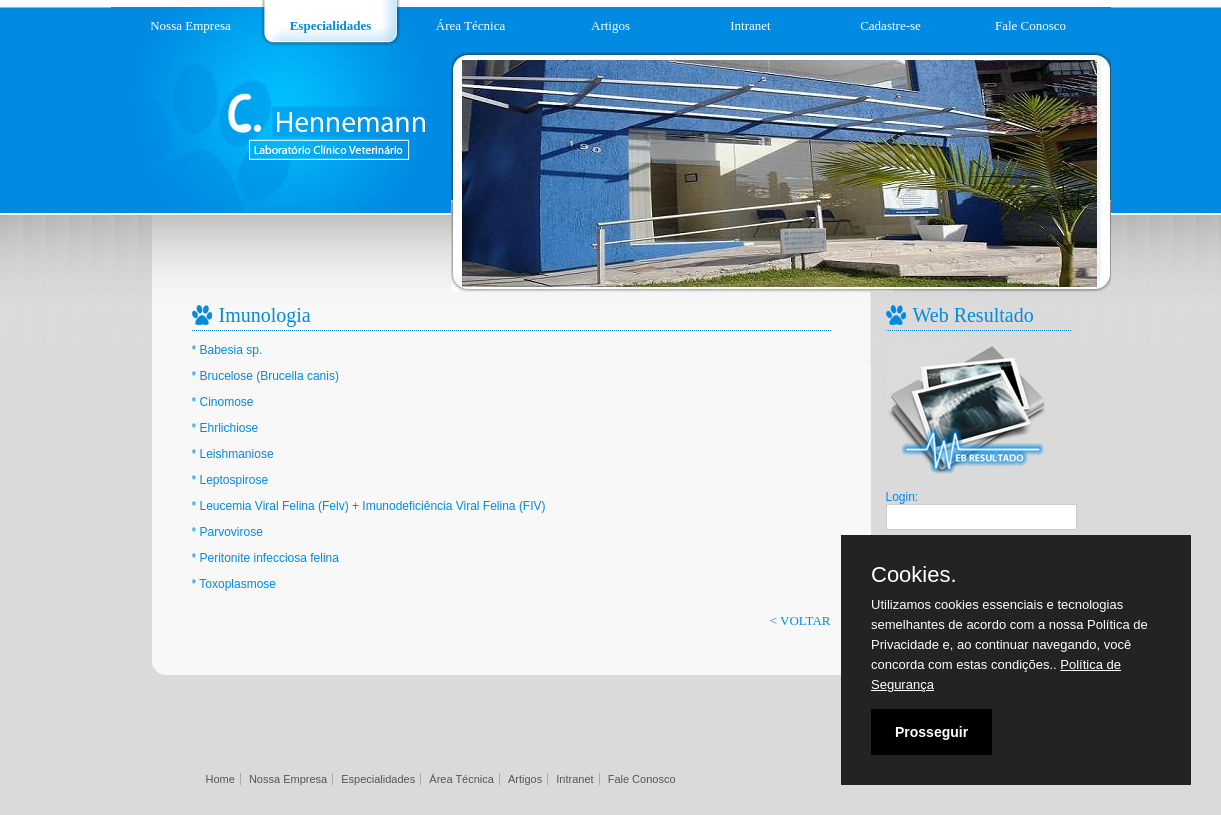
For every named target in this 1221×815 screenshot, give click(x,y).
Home (220, 779)
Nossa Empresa (190, 25)
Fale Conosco (1030, 25)
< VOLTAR (800, 620)
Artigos (610, 25)
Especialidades (331, 25)
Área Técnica (470, 25)
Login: (902, 497)
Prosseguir (931, 732)
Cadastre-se (890, 25)
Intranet (750, 25)
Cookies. (914, 575)
